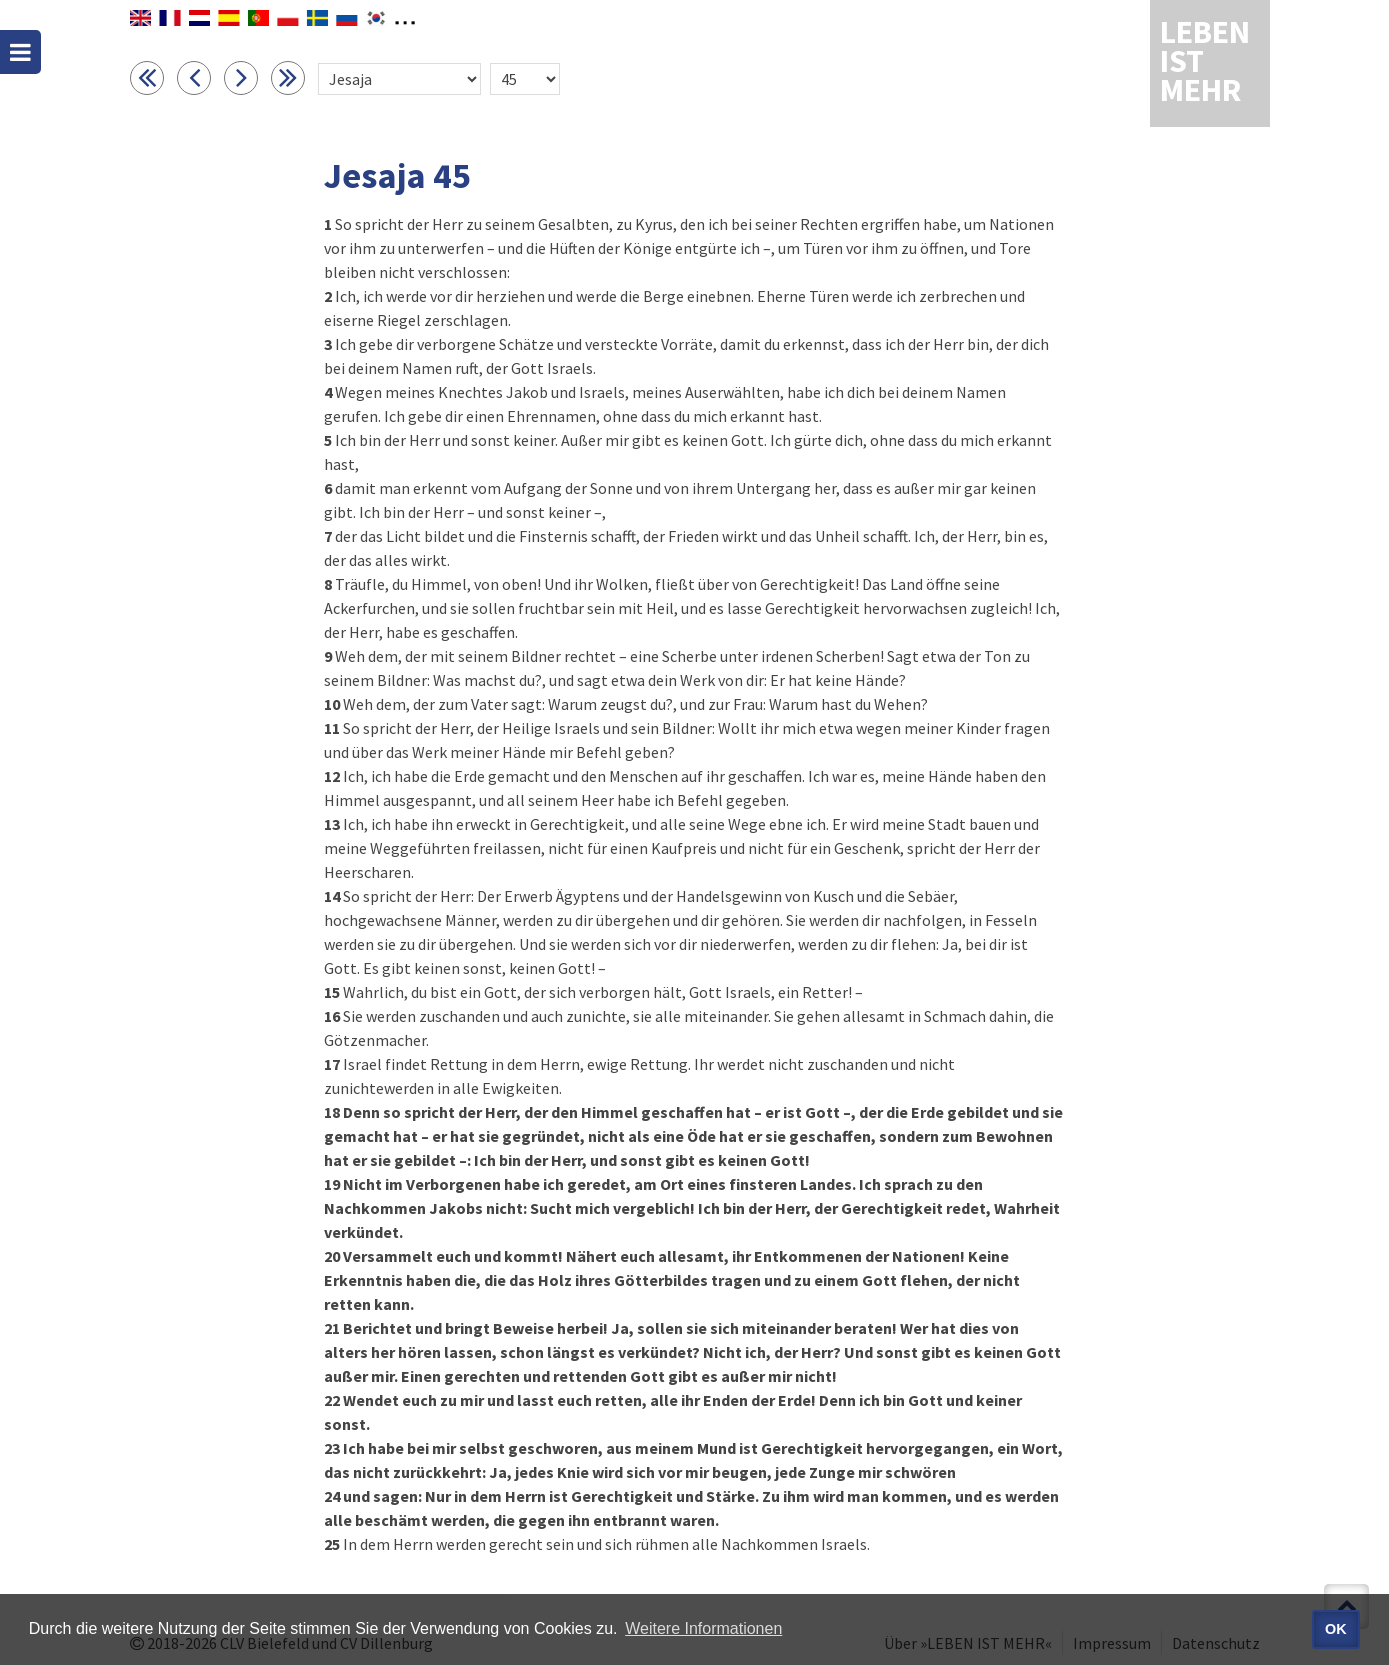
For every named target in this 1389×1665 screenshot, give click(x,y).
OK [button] (1336, 1629)
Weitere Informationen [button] (703, 1628)
